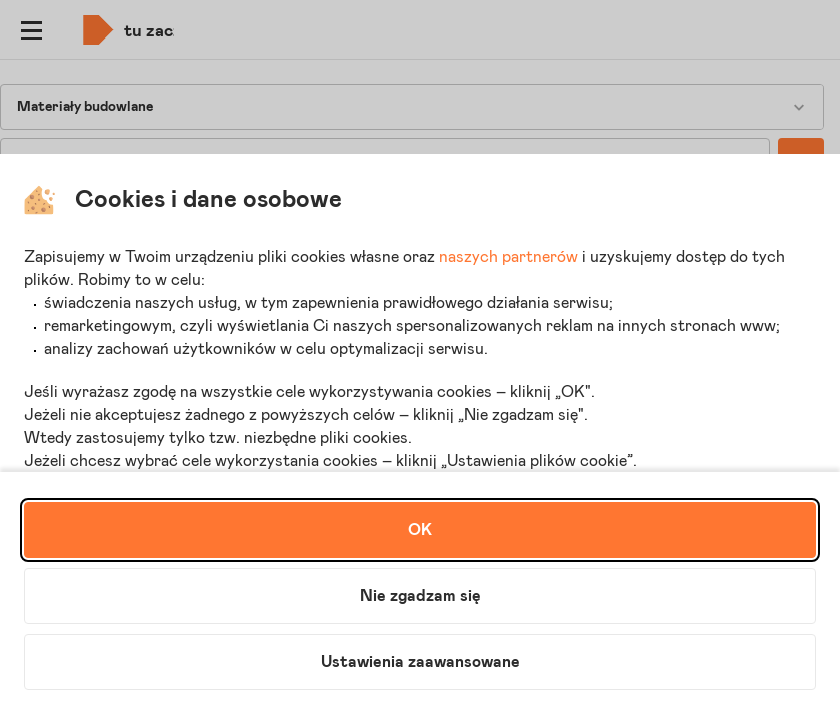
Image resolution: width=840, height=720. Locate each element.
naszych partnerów (508, 257)
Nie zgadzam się (420, 596)
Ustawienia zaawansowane (420, 662)
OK (420, 530)
